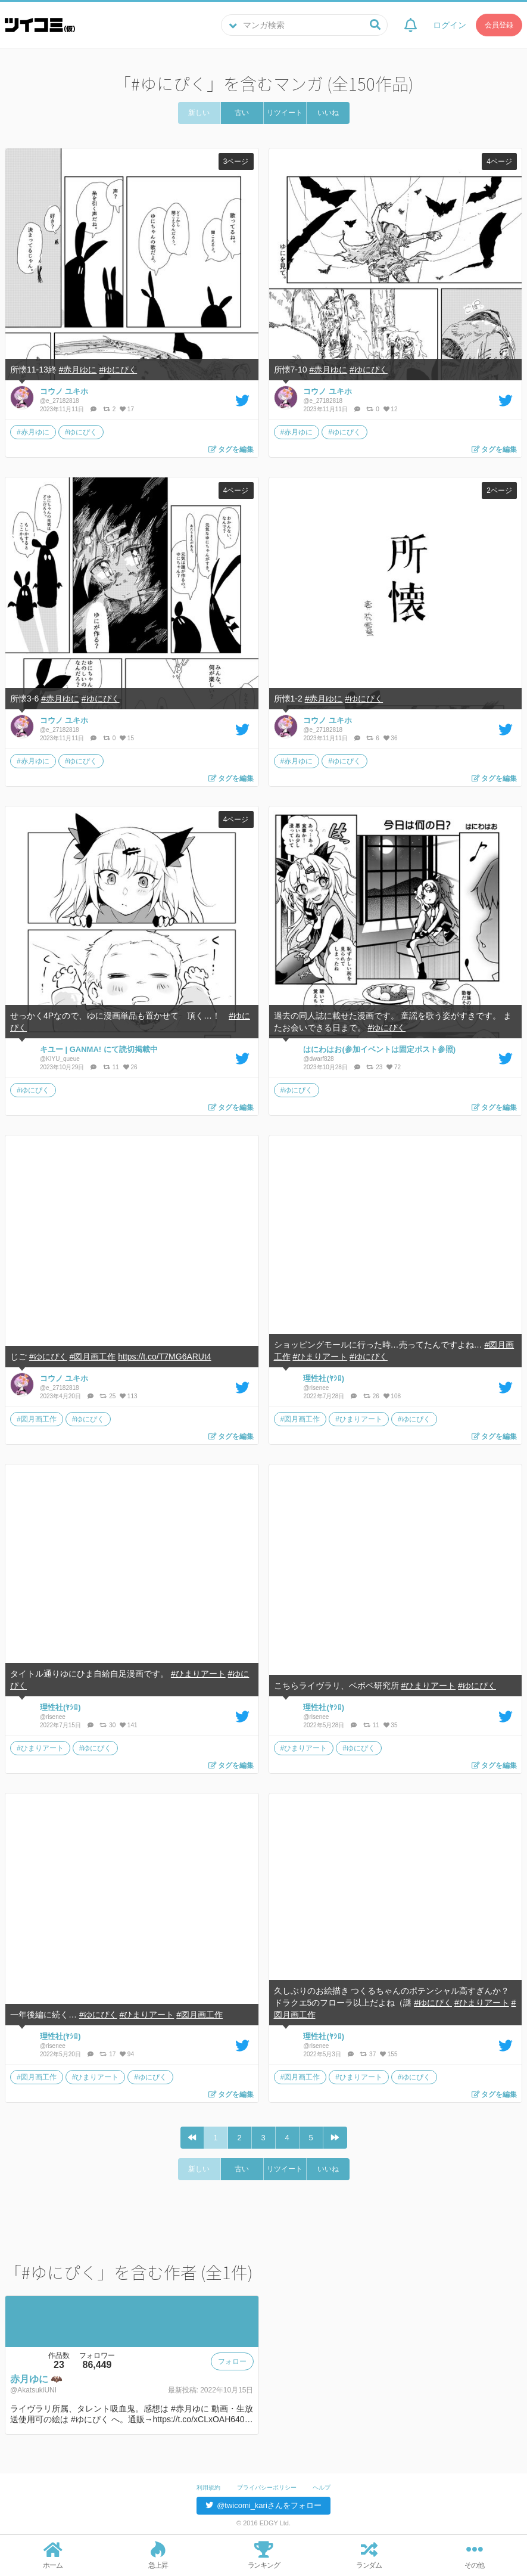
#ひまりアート (319, 1356)
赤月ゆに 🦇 (36, 2379)
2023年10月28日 (326, 1067)
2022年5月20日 (61, 2054)
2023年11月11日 (63, 409)
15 (127, 738)
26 (130, 1067)
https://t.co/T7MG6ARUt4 (164, 1356)
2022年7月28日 (324, 1396)
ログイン (449, 25)
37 (369, 2054)
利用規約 (208, 2487)
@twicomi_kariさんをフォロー (263, 2505)
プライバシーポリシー (267, 2487)
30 (108, 1725)
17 (127, 409)
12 (390, 409)
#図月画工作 (93, 1356)
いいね (328, 112)
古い (242, 112)
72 (393, 1067)
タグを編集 (231, 449)
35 (390, 1725)
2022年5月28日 (324, 1725)
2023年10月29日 (63, 1067)
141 (128, 1725)
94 (127, 2054)
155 (388, 2054)
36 (390, 738)
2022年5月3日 (322, 2054)
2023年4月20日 (61, 1396)
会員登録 (499, 25)
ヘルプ (321, 2487)
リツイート (285, 112)
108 (392, 1396)
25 (108, 1396)
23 (375, 1067)
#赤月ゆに (78, 369)
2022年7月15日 (61, 1725)
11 (112, 1067)
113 (128, 1396)
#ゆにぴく (118, 369)
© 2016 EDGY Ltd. (263, 2523)
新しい (199, 112)
